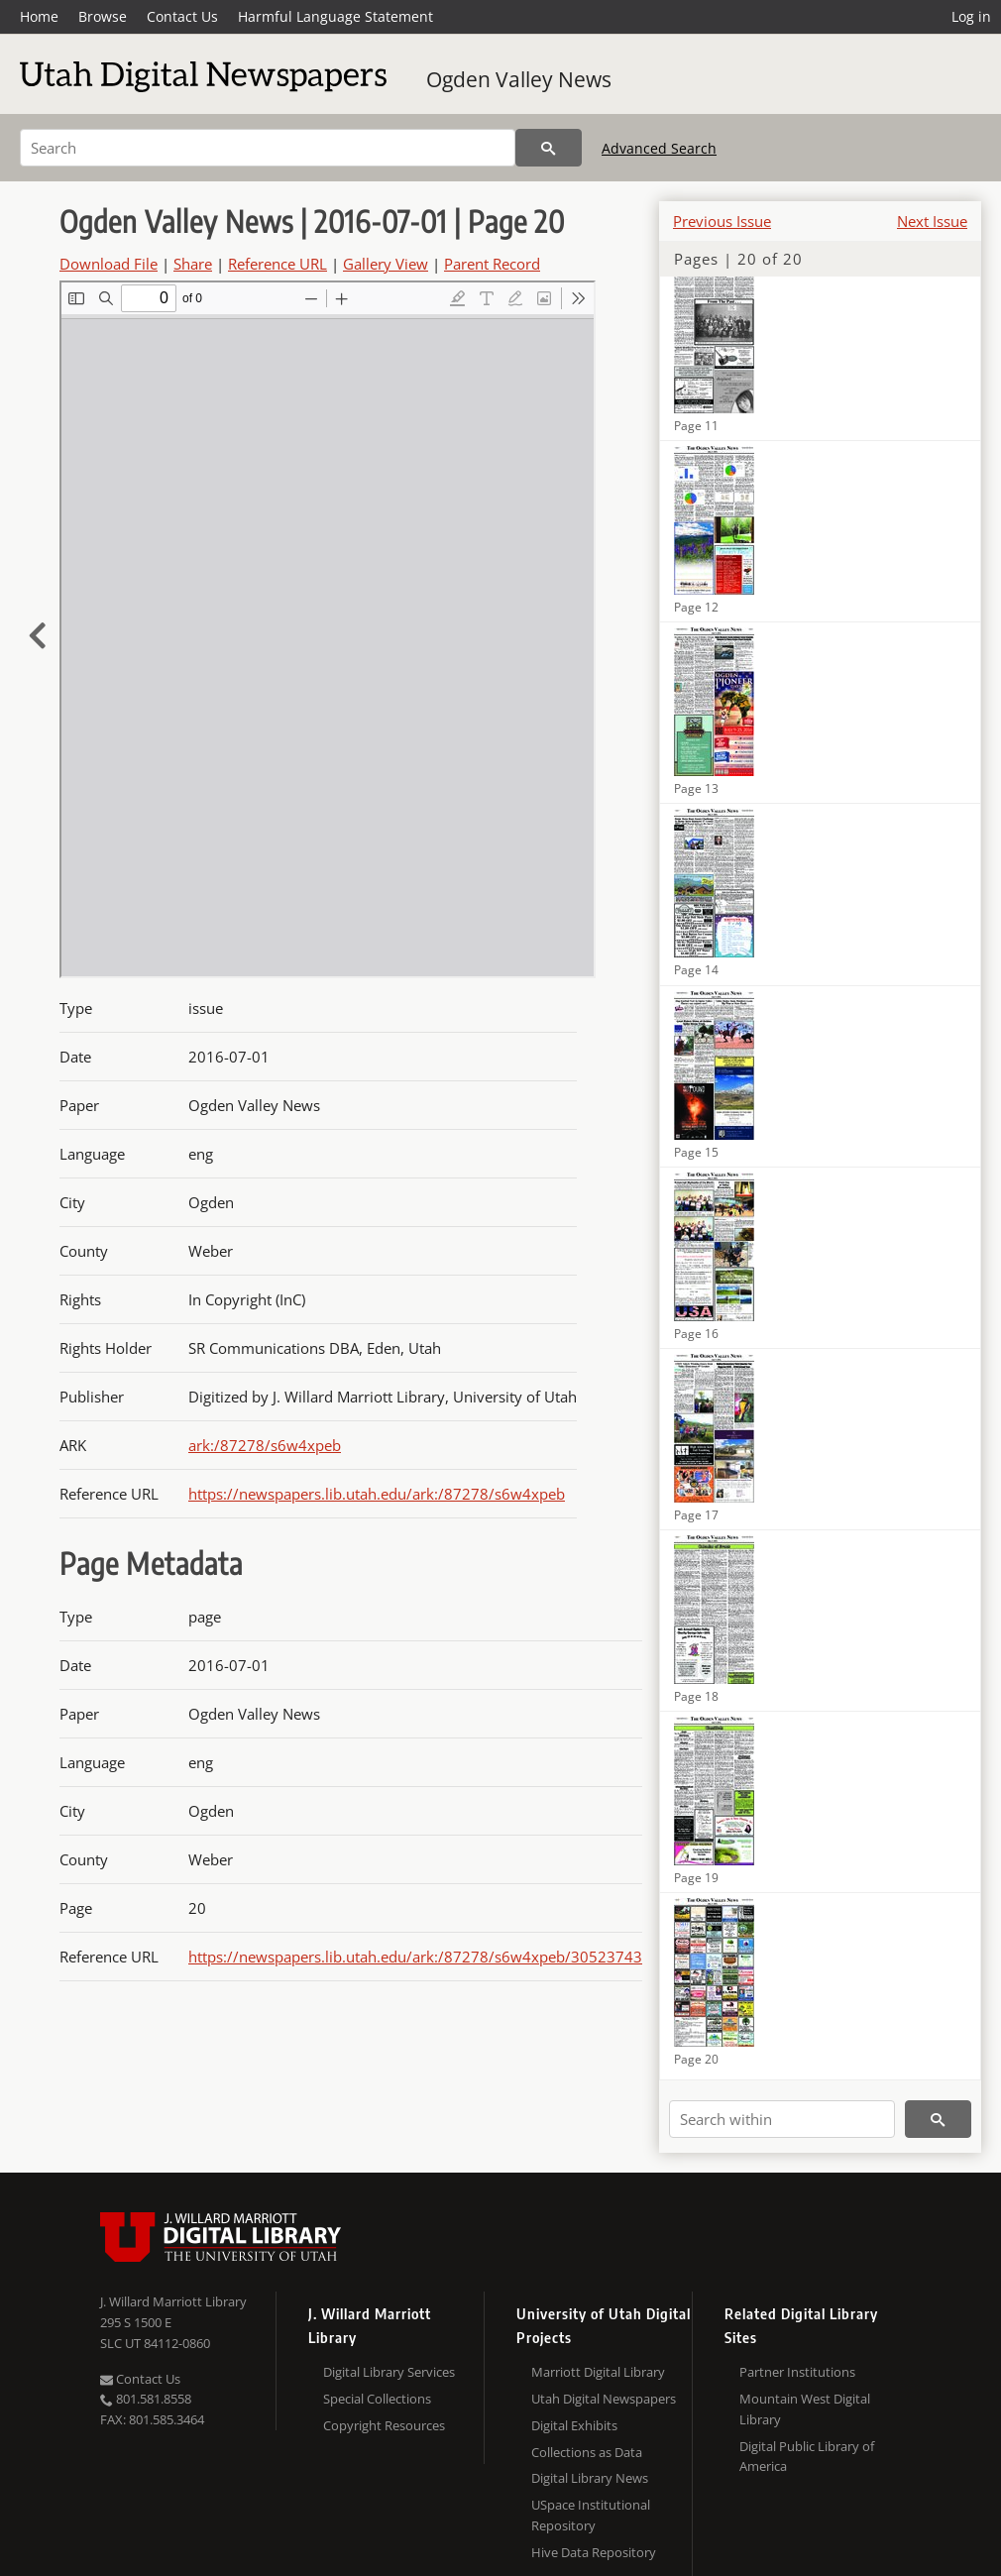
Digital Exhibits (574, 2425)
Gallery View (385, 264)
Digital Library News (589, 2478)
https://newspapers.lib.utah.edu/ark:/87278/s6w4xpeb (376, 1494)
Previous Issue (722, 221)
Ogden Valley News (519, 79)
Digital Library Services (389, 2372)
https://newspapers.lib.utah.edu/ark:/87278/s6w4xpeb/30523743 (415, 1956)
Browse (102, 16)
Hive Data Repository (593, 2552)
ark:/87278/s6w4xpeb (264, 1445)
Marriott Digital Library (598, 2372)
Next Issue (932, 221)
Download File (108, 264)
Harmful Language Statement (335, 16)
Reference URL (277, 264)
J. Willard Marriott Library (173, 2301)
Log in (971, 16)
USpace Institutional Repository (590, 2515)
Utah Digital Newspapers (603, 2399)
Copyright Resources (384, 2425)
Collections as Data (586, 2452)
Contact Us (182, 16)
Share (192, 264)
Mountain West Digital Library (804, 2409)
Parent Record (492, 264)
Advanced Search (659, 148)
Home (39, 16)
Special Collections (377, 2399)
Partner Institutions (797, 2372)
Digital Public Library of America (806, 2456)
